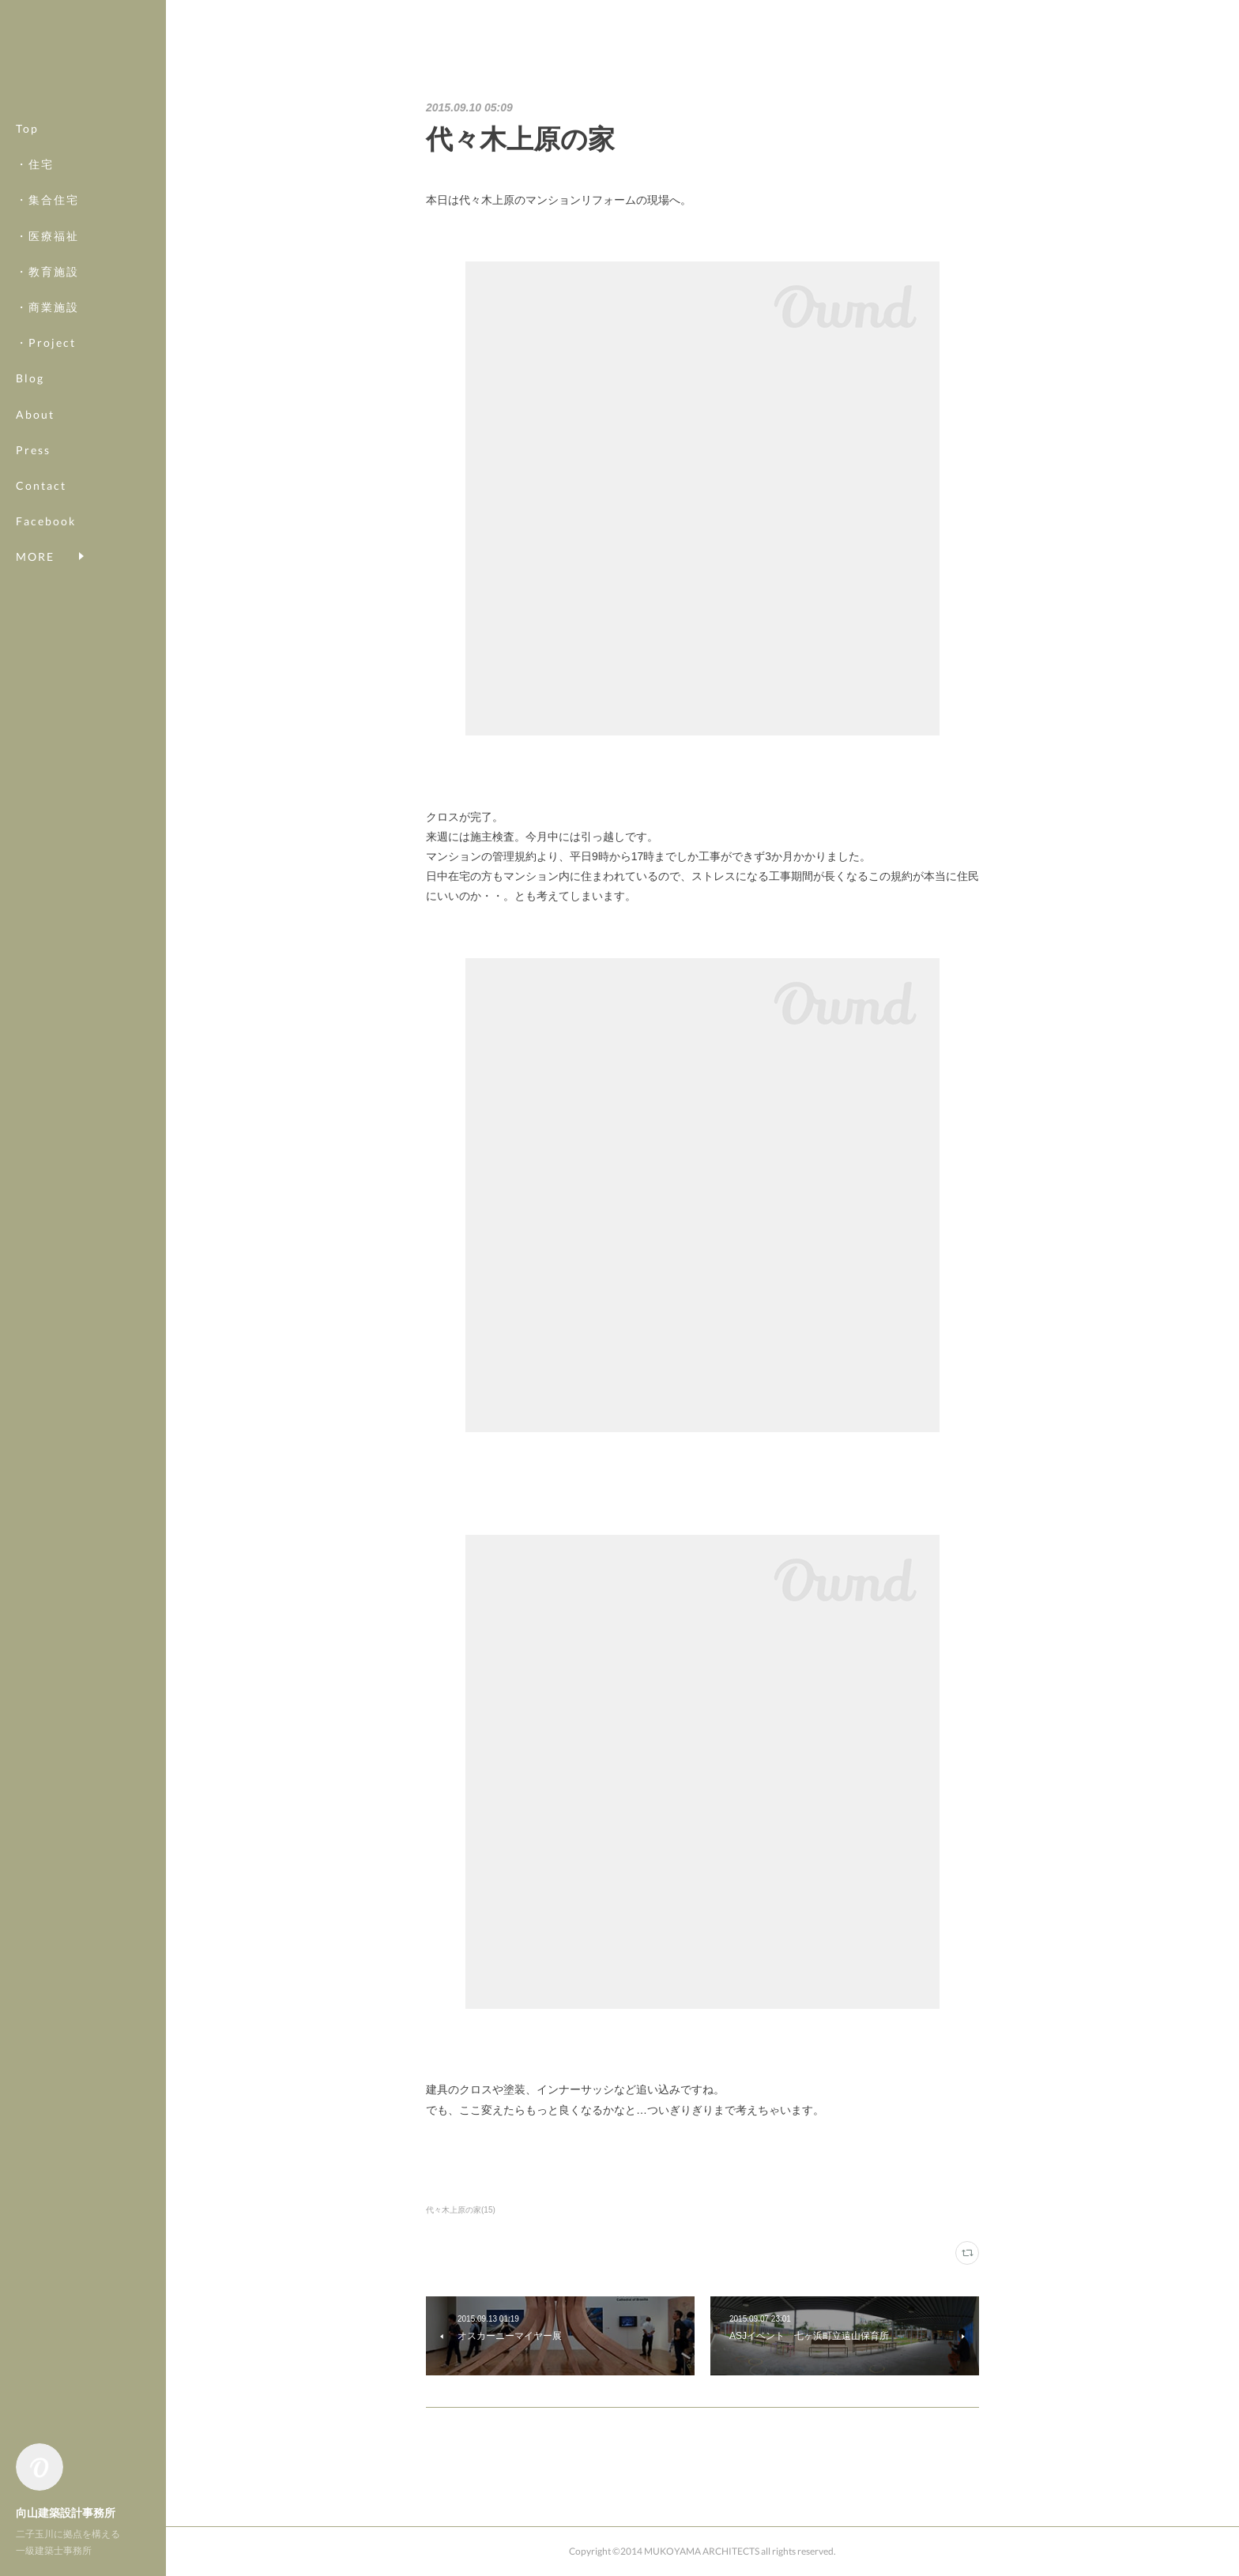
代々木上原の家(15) (460, 2210)
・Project (46, 342)
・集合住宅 (47, 199)
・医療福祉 (47, 236)
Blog (30, 378)
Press (33, 450)
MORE (35, 521)
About (35, 414)
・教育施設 (47, 271)
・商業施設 (47, 307)
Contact (41, 485)
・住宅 (35, 164)
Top (27, 128)
